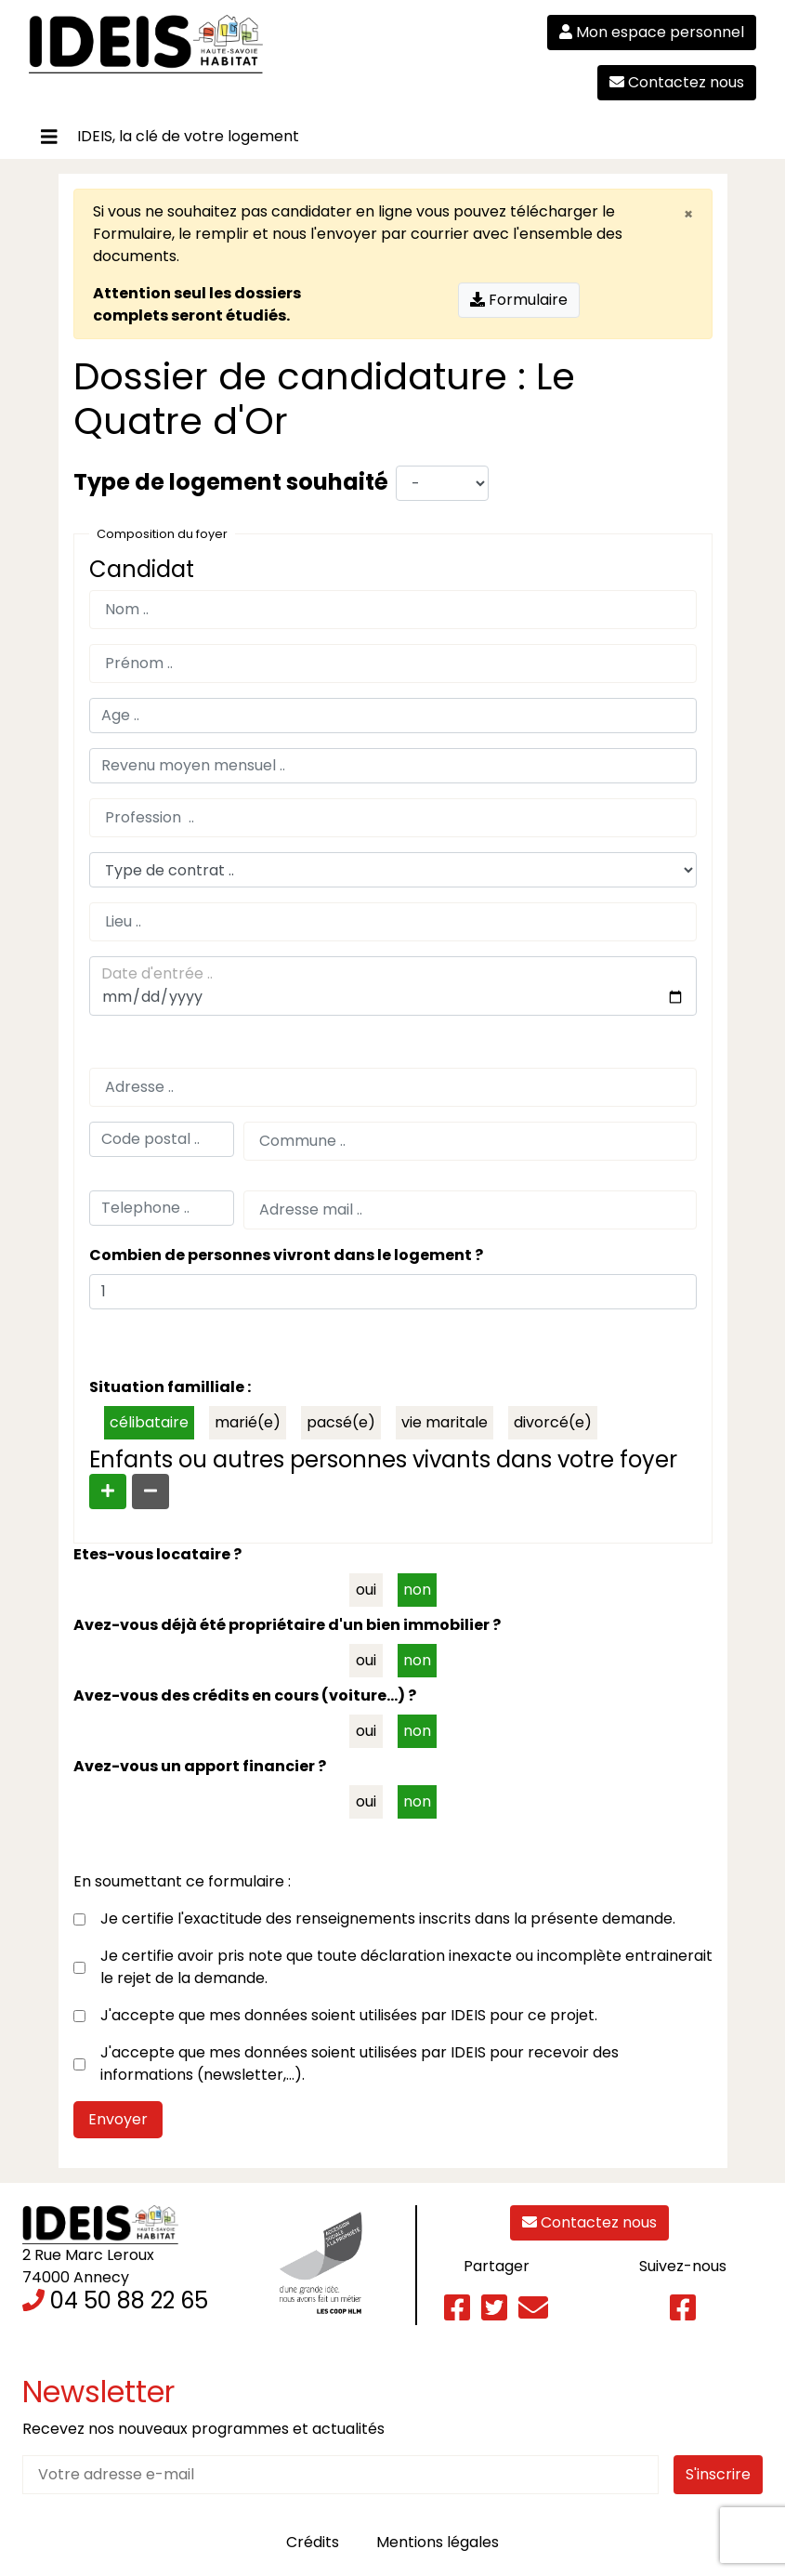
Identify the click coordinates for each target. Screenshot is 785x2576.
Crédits (312, 2542)
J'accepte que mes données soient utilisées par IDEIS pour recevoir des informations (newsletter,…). (359, 2063)
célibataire (149, 1422)
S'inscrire (718, 2474)
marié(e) (248, 1422)
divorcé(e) (553, 1422)
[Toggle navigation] (49, 137)
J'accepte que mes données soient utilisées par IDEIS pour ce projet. (348, 2015)
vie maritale (444, 1422)
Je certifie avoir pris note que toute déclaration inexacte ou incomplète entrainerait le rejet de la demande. (406, 1967)
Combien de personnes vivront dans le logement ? (286, 1255)
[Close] (688, 212)
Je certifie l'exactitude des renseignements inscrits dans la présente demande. (387, 1918)
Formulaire (132, 233)
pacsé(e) (341, 1422)
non (417, 1589)
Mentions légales (437, 2542)
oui (366, 1589)
